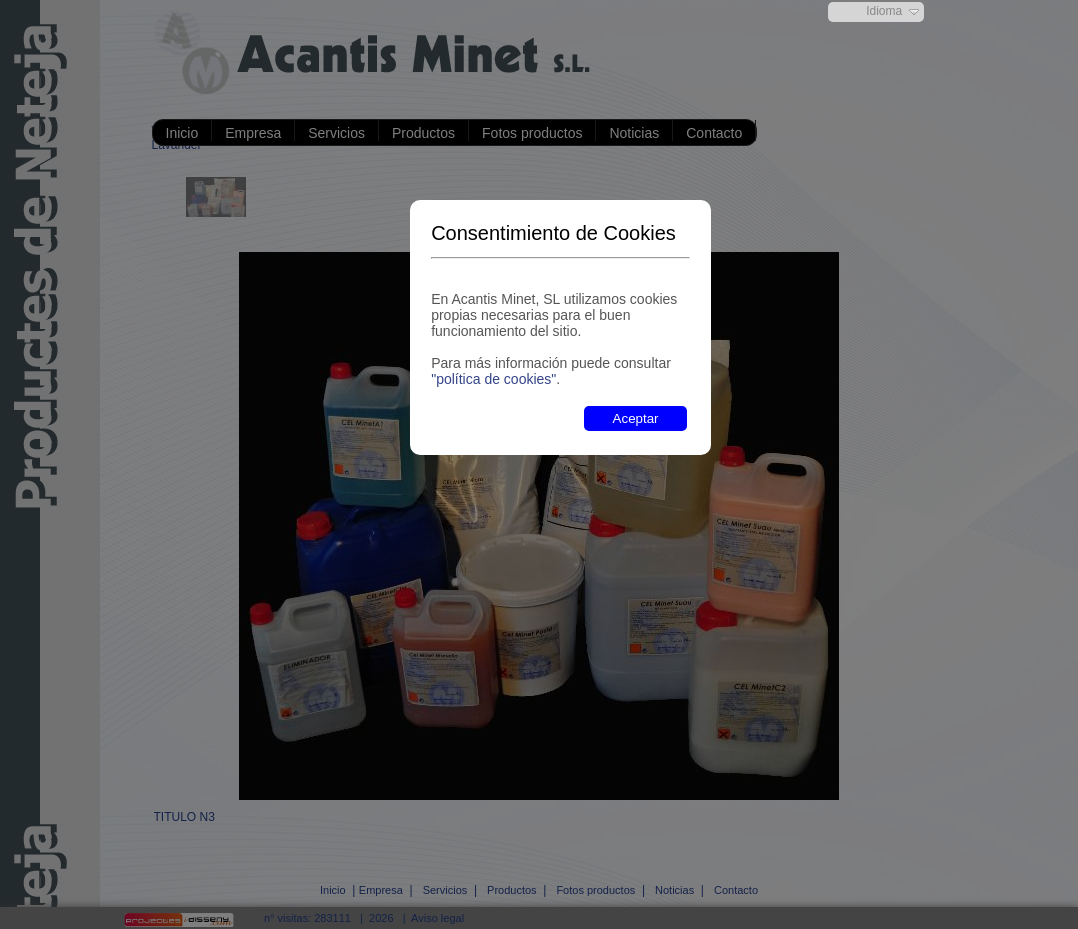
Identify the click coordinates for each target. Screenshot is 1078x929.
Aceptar (636, 418)
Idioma (884, 11)
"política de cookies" (493, 379)
